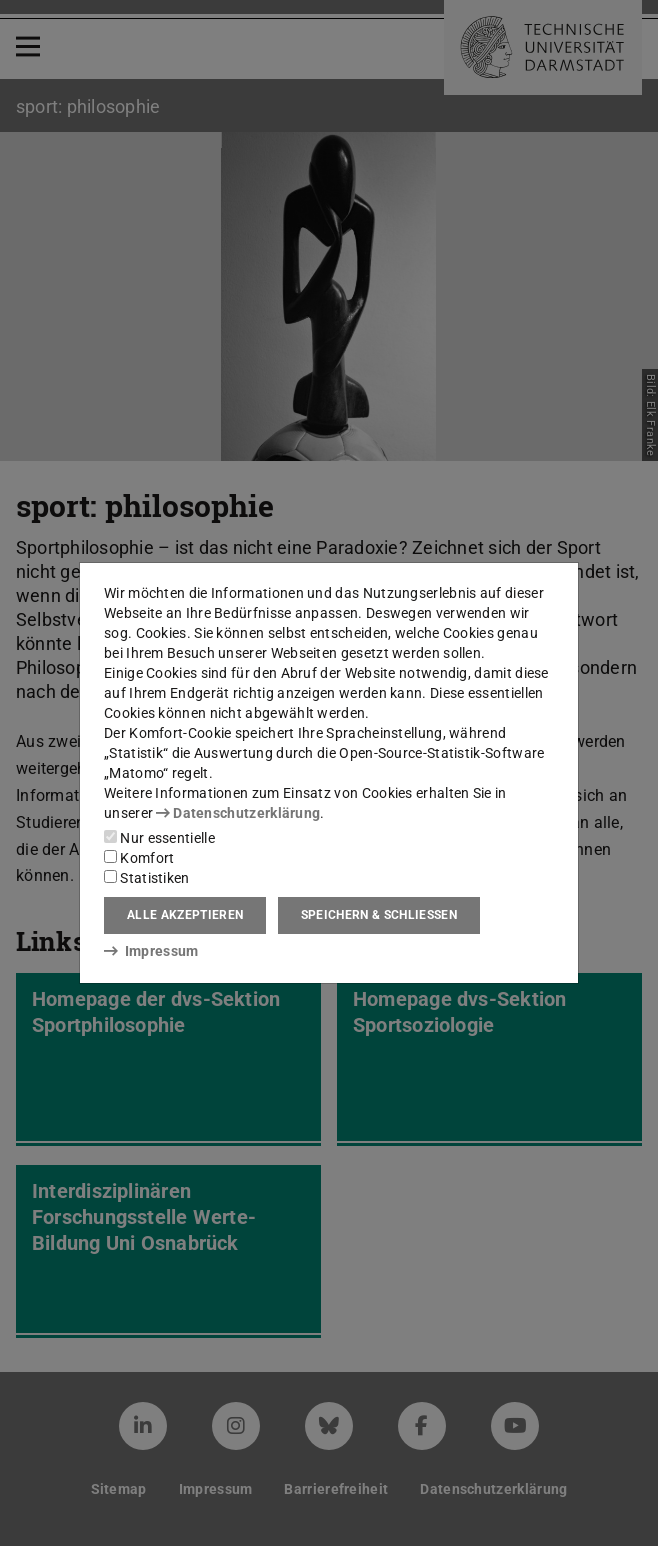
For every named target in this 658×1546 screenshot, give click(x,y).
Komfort (139, 858)
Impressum (151, 951)
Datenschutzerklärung (238, 813)
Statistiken (147, 878)
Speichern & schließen (379, 915)
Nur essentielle (159, 838)
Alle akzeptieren (185, 915)
